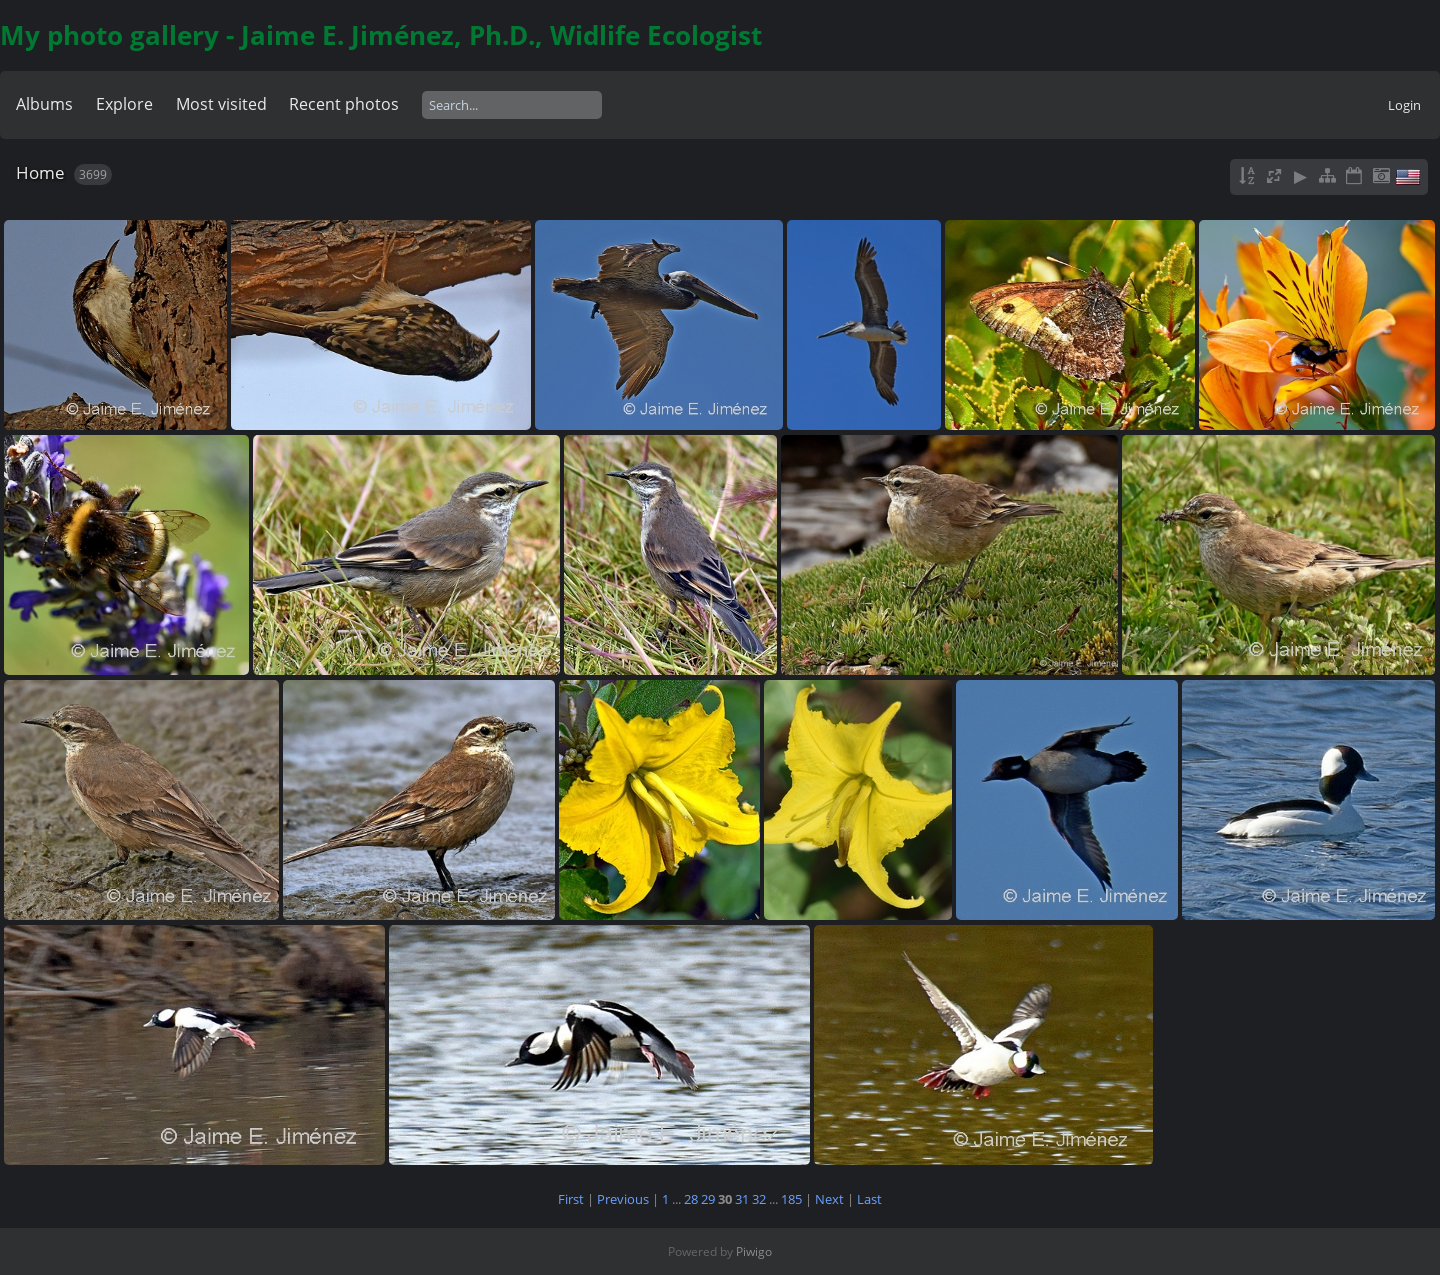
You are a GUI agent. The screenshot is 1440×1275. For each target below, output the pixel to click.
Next (829, 1199)
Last (869, 1199)
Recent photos (344, 104)
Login (1404, 105)
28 (691, 1199)
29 (708, 1199)
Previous (623, 1199)
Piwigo (754, 1251)
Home (40, 172)
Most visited (221, 104)
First (571, 1199)
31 (742, 1199)
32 (759, 1199)
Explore (124, 104)
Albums (44, 104)
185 (791, 1199)
